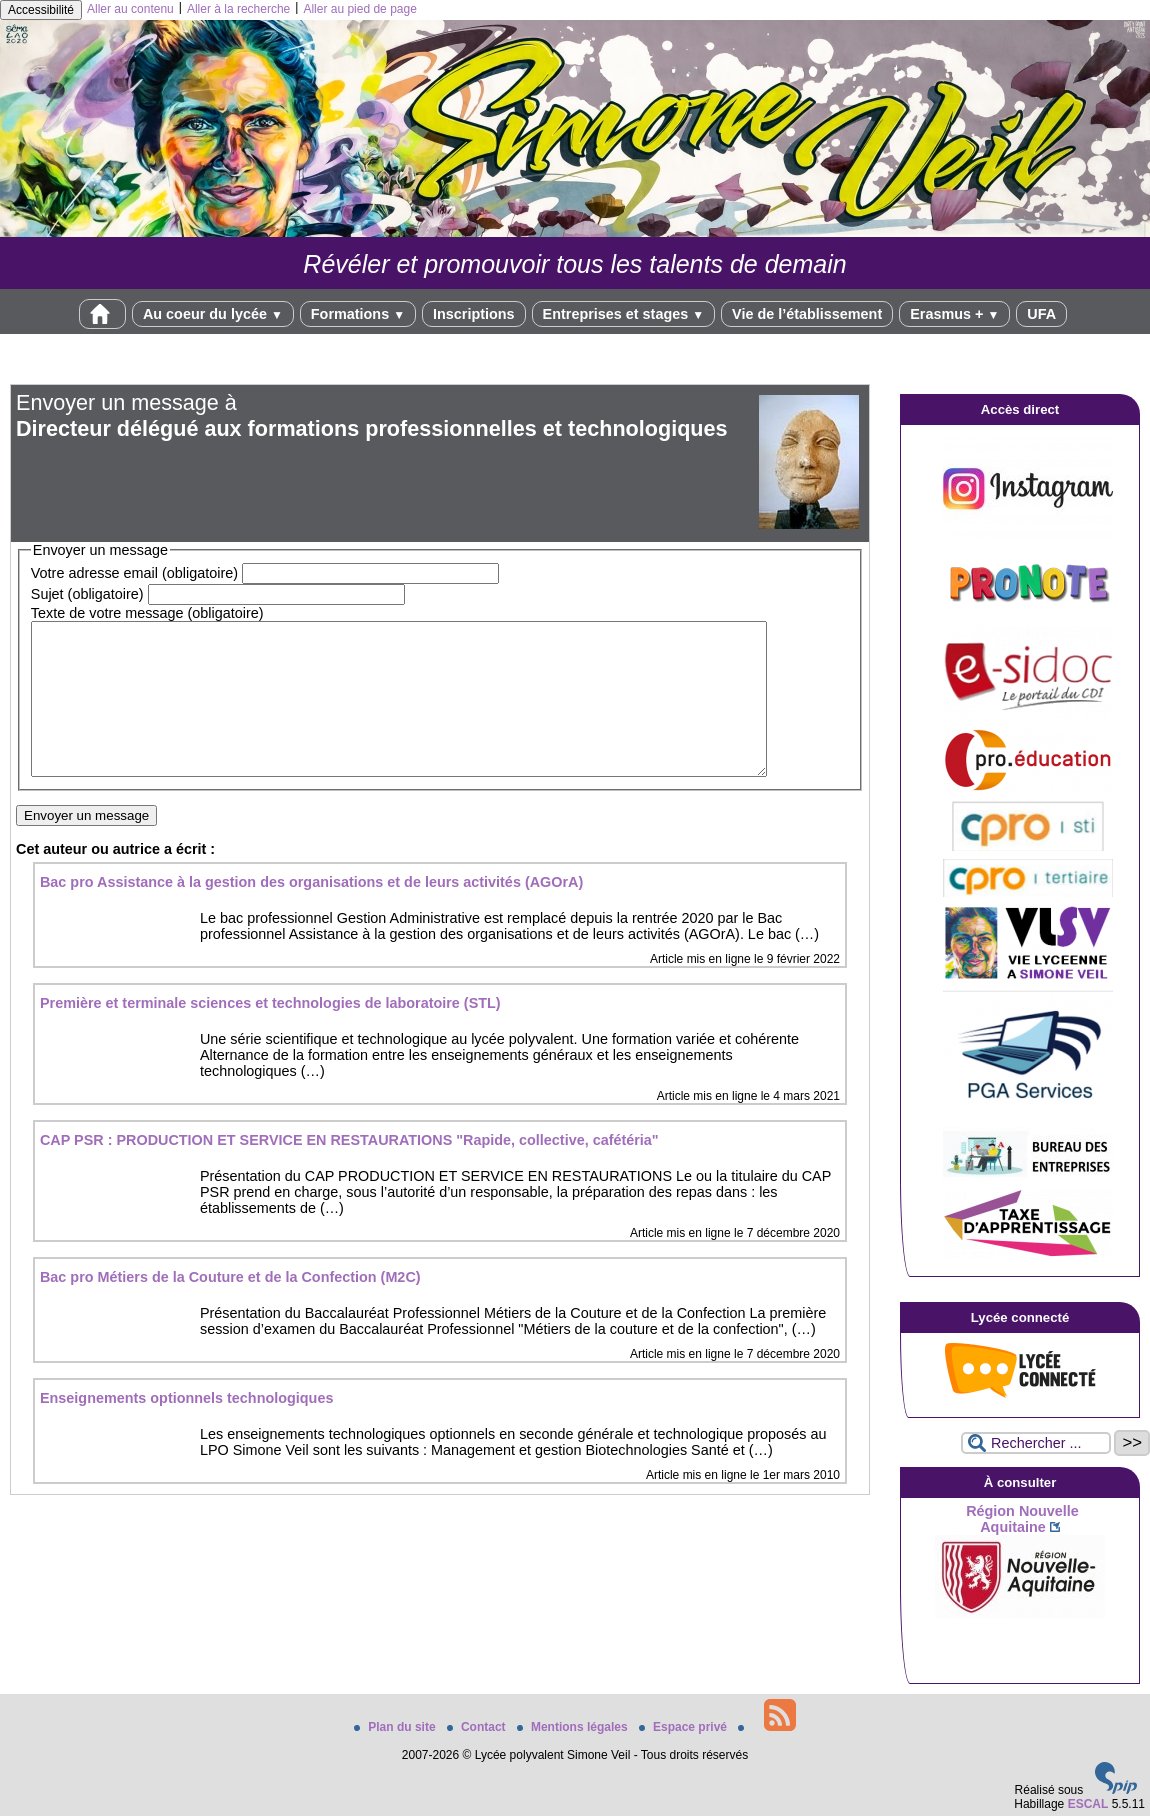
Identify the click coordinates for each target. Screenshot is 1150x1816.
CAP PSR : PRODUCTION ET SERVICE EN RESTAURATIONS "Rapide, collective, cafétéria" (349, 1170)
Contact (478, 1727)
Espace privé (684, 1727)
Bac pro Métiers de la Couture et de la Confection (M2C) (230, 1307)
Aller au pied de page (359, 9)
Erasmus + (954, 314)
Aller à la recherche (238, 9)
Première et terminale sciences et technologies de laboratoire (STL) (270, 1033)
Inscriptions (474, 314)
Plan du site (396, 1727)
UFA (1041, 314)
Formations (358, 314)
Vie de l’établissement (807, 314)
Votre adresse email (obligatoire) (134, 573)
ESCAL (1088, 1804)
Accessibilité (41, 10)
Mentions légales (574, 1727)
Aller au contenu (130, 9)
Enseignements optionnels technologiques (186, 1428)
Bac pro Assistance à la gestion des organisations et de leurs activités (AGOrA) (311, 912)
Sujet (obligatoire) (87, 594)
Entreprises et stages (623, 314)
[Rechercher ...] (1036, 1443)
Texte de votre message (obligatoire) (147, 613)
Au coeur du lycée (213, 314)
